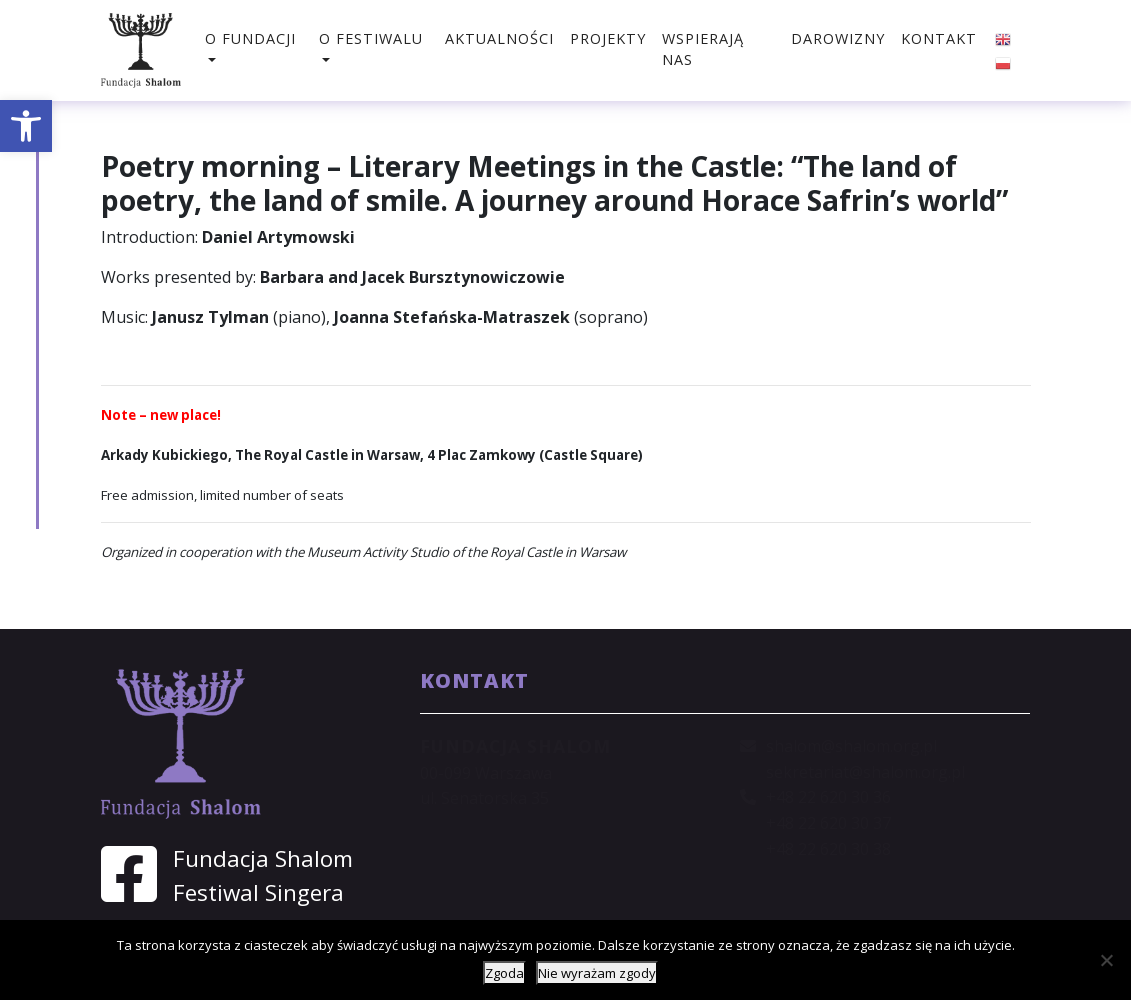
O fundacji (250, 38)
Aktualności (499, 38)
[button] (26, 126)
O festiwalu (371, 38)
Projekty (608, 38)
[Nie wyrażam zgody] (1106, 960)
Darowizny (838, 38)
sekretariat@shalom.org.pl (865, 772)
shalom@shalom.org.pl (851, 746)
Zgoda (504, 973)
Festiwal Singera (258, 892)
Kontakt (939, 38)
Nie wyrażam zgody (597, 973)
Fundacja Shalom (263, 858)
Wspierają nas (703, 49)
